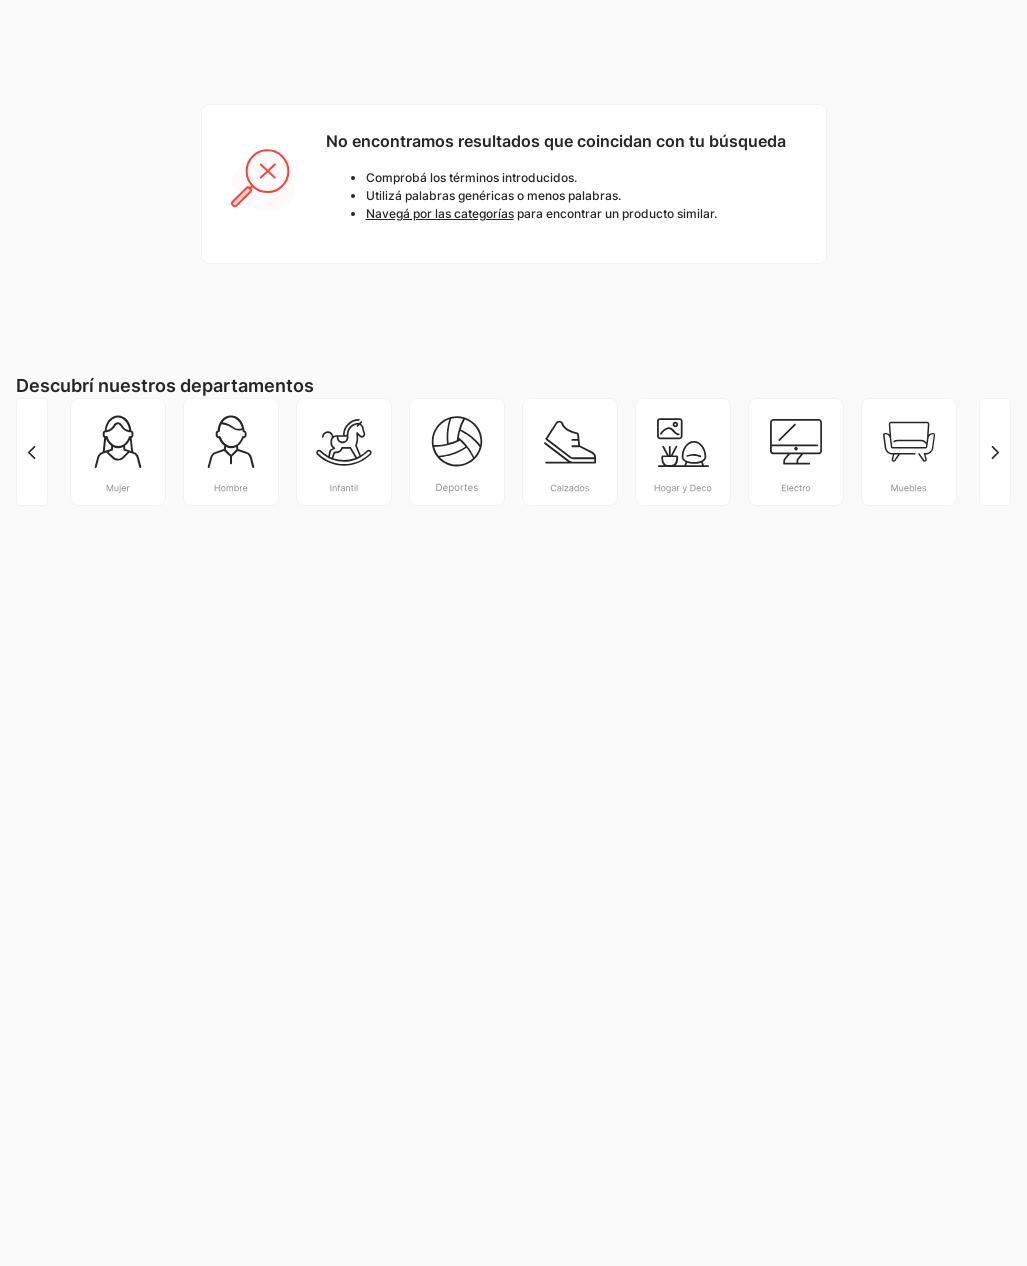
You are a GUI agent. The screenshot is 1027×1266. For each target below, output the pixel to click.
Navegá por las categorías (440, 213)
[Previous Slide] (32, 452)
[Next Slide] (995, 452)
